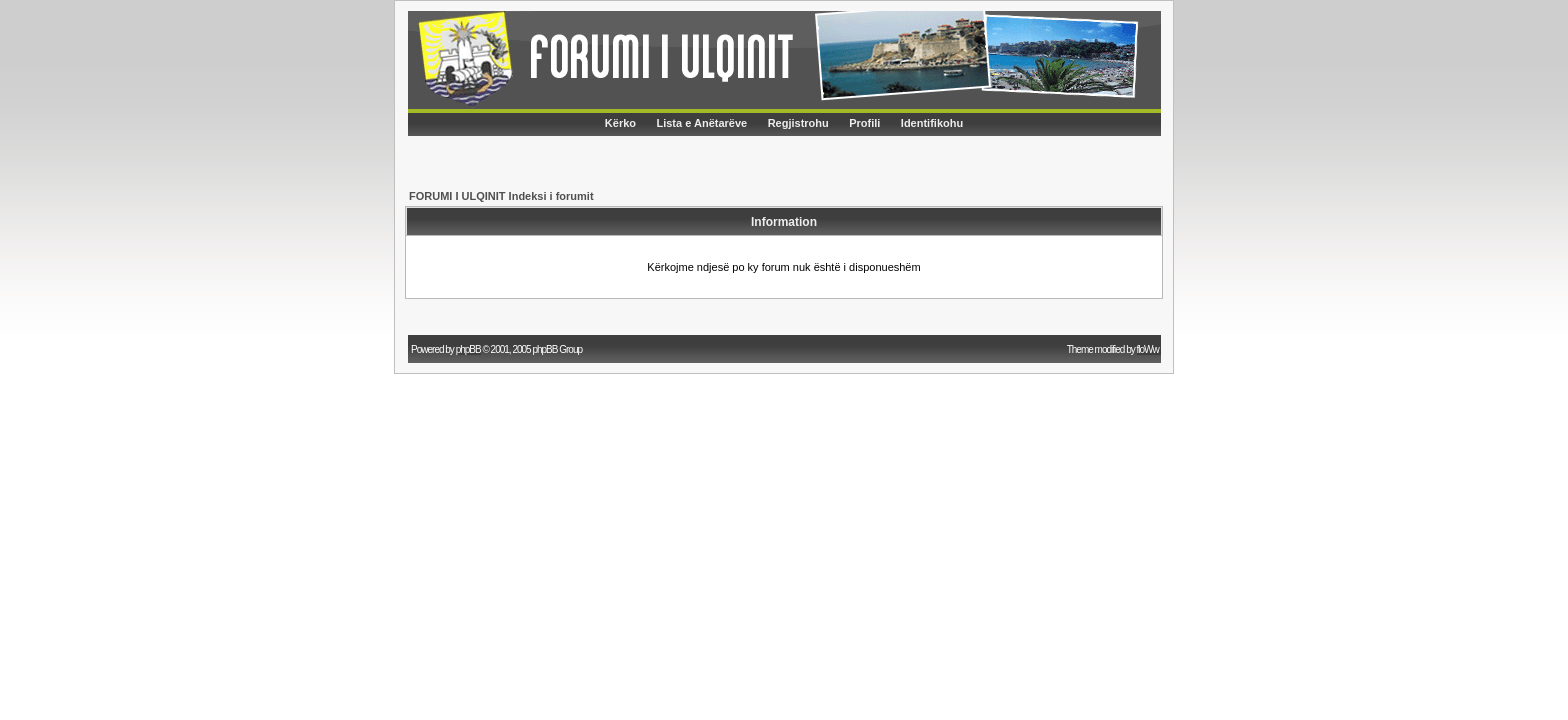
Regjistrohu (798, 123)
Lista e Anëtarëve (701, 123)
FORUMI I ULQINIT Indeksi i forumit (501, 196)
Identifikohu (932, 123)
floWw (1149, 349)
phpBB (468, 349)
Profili (864, 123)
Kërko (620, 123)
